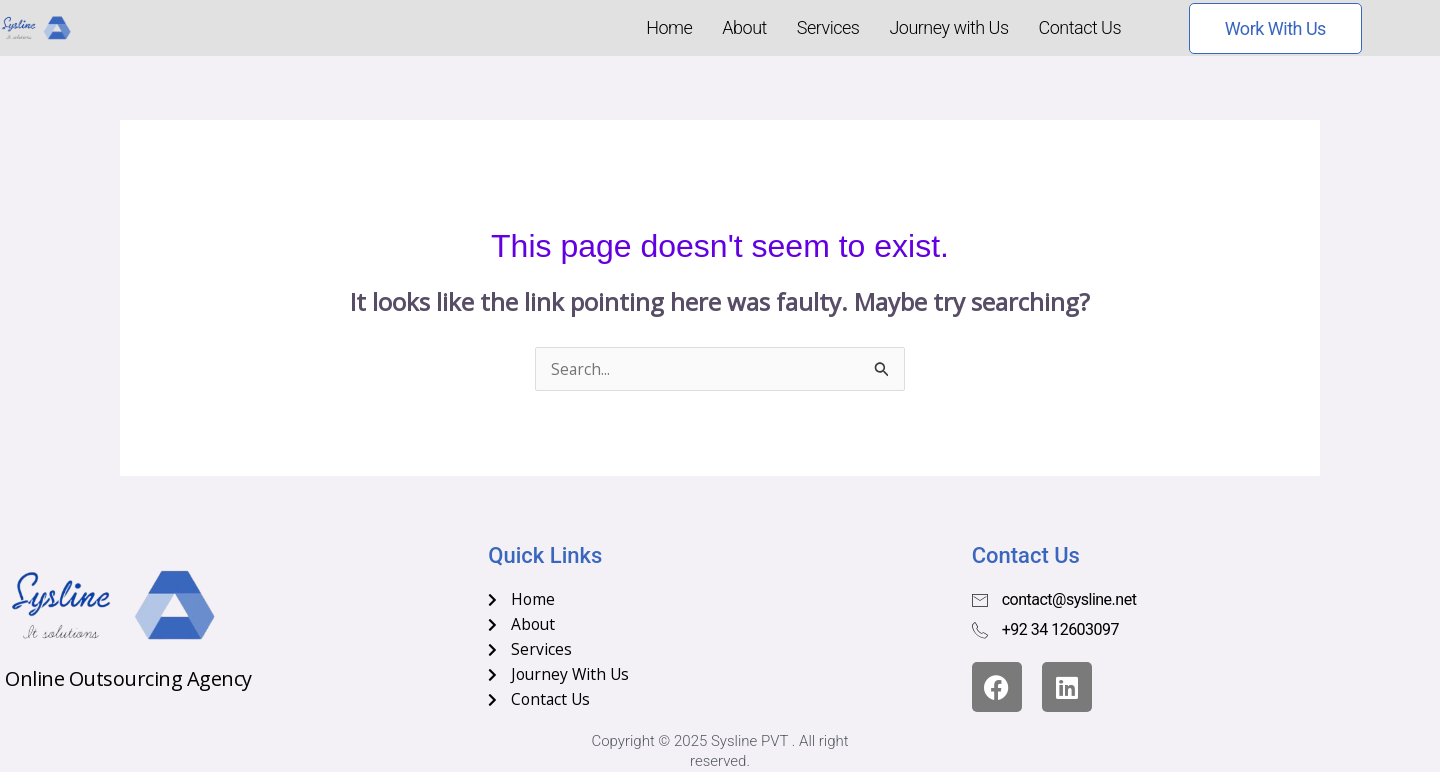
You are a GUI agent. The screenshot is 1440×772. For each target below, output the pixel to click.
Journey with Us (948, 27)
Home (669, 27)
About (744, 27)
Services (828, 27)
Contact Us (1080, 27)
